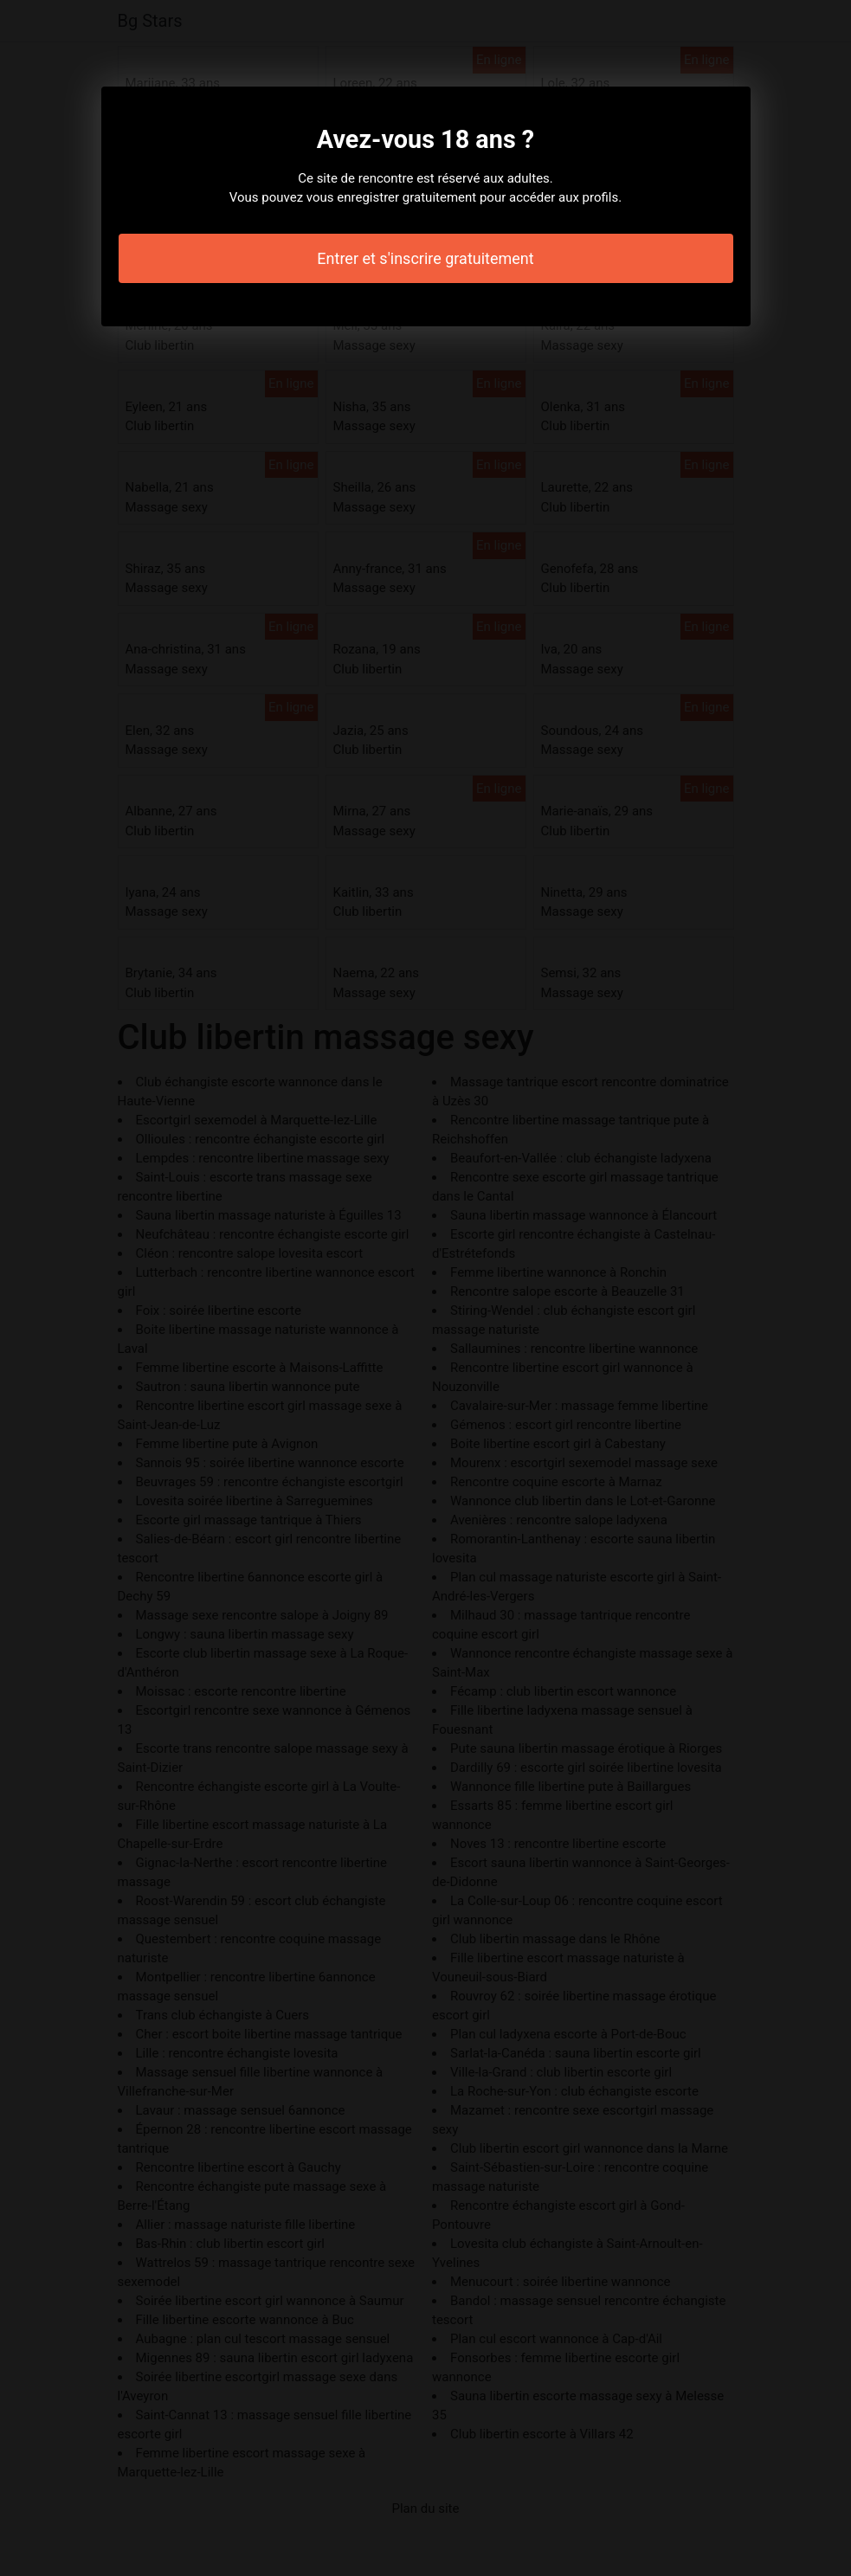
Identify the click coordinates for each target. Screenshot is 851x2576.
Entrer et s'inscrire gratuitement (425, 258)
